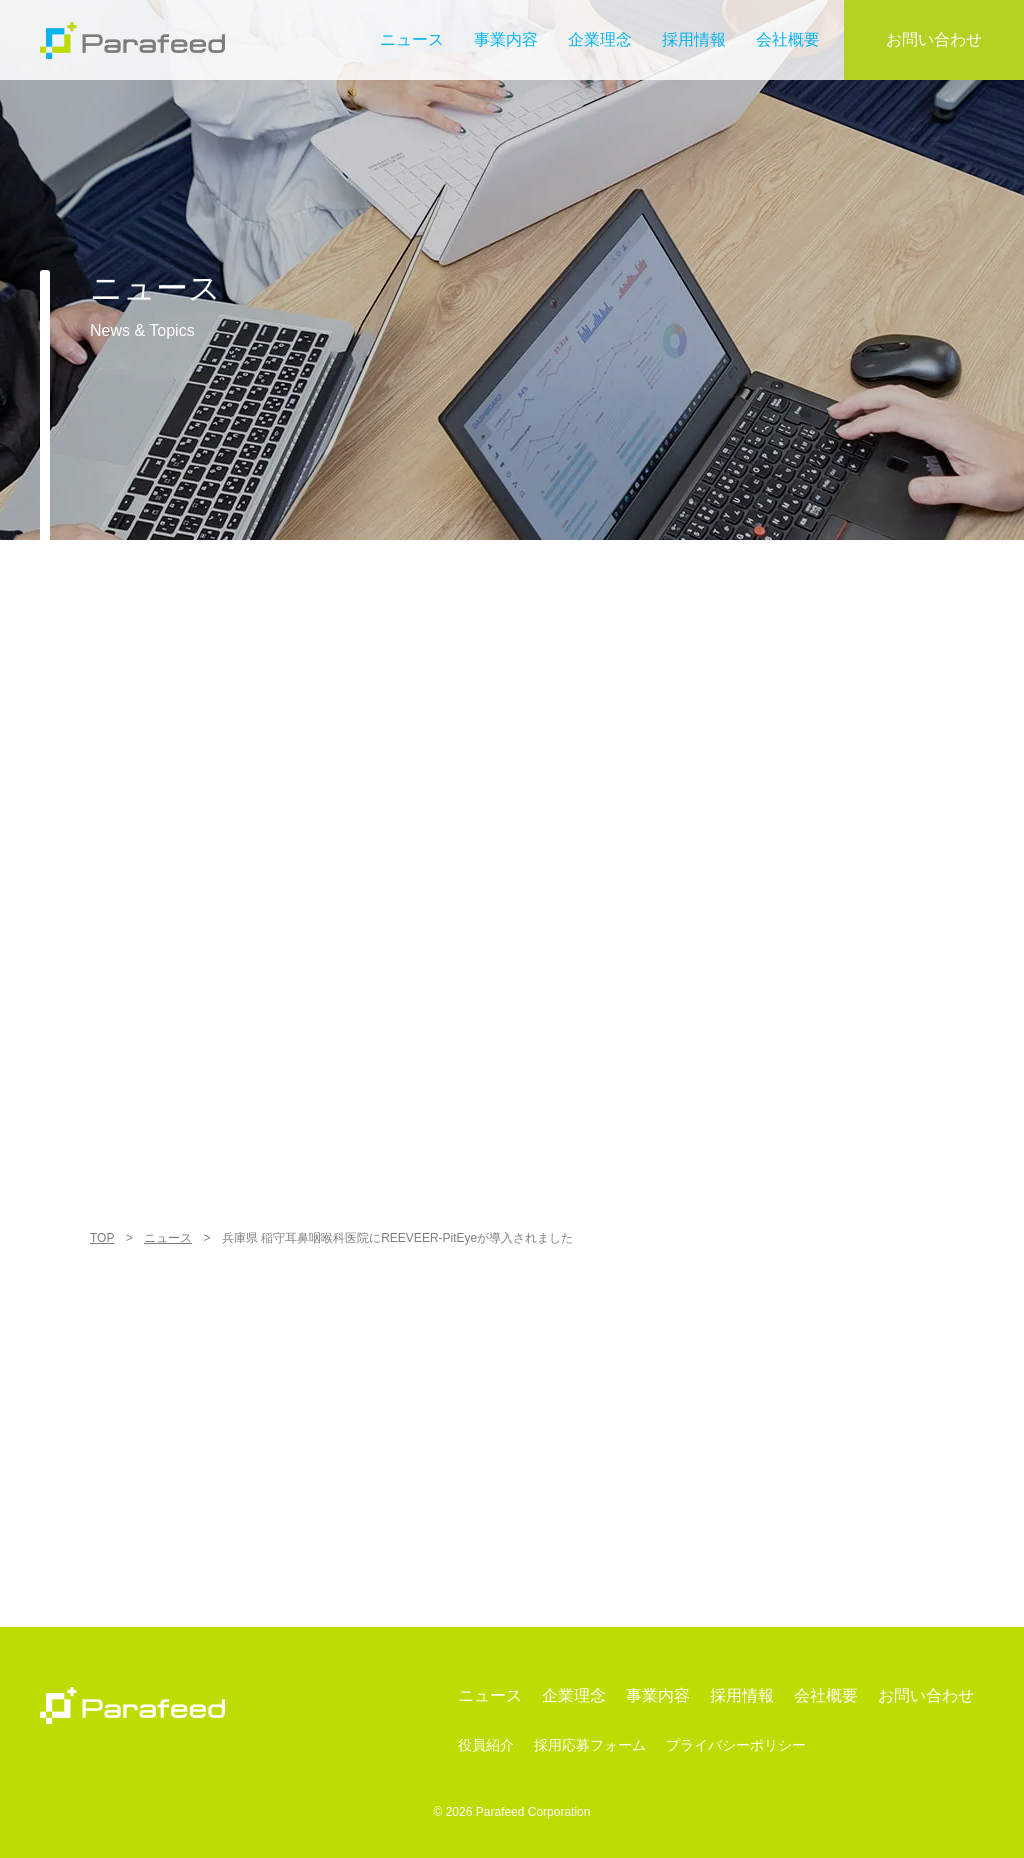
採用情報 (694, 39)
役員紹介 (486, 1745)
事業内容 (506, 39)
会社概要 (788, 39)
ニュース (412, 39)
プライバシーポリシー (736, 1745)
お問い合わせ (934, 39)
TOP (102, 1238)
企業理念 (600, 39)
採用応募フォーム (590, 1745)
